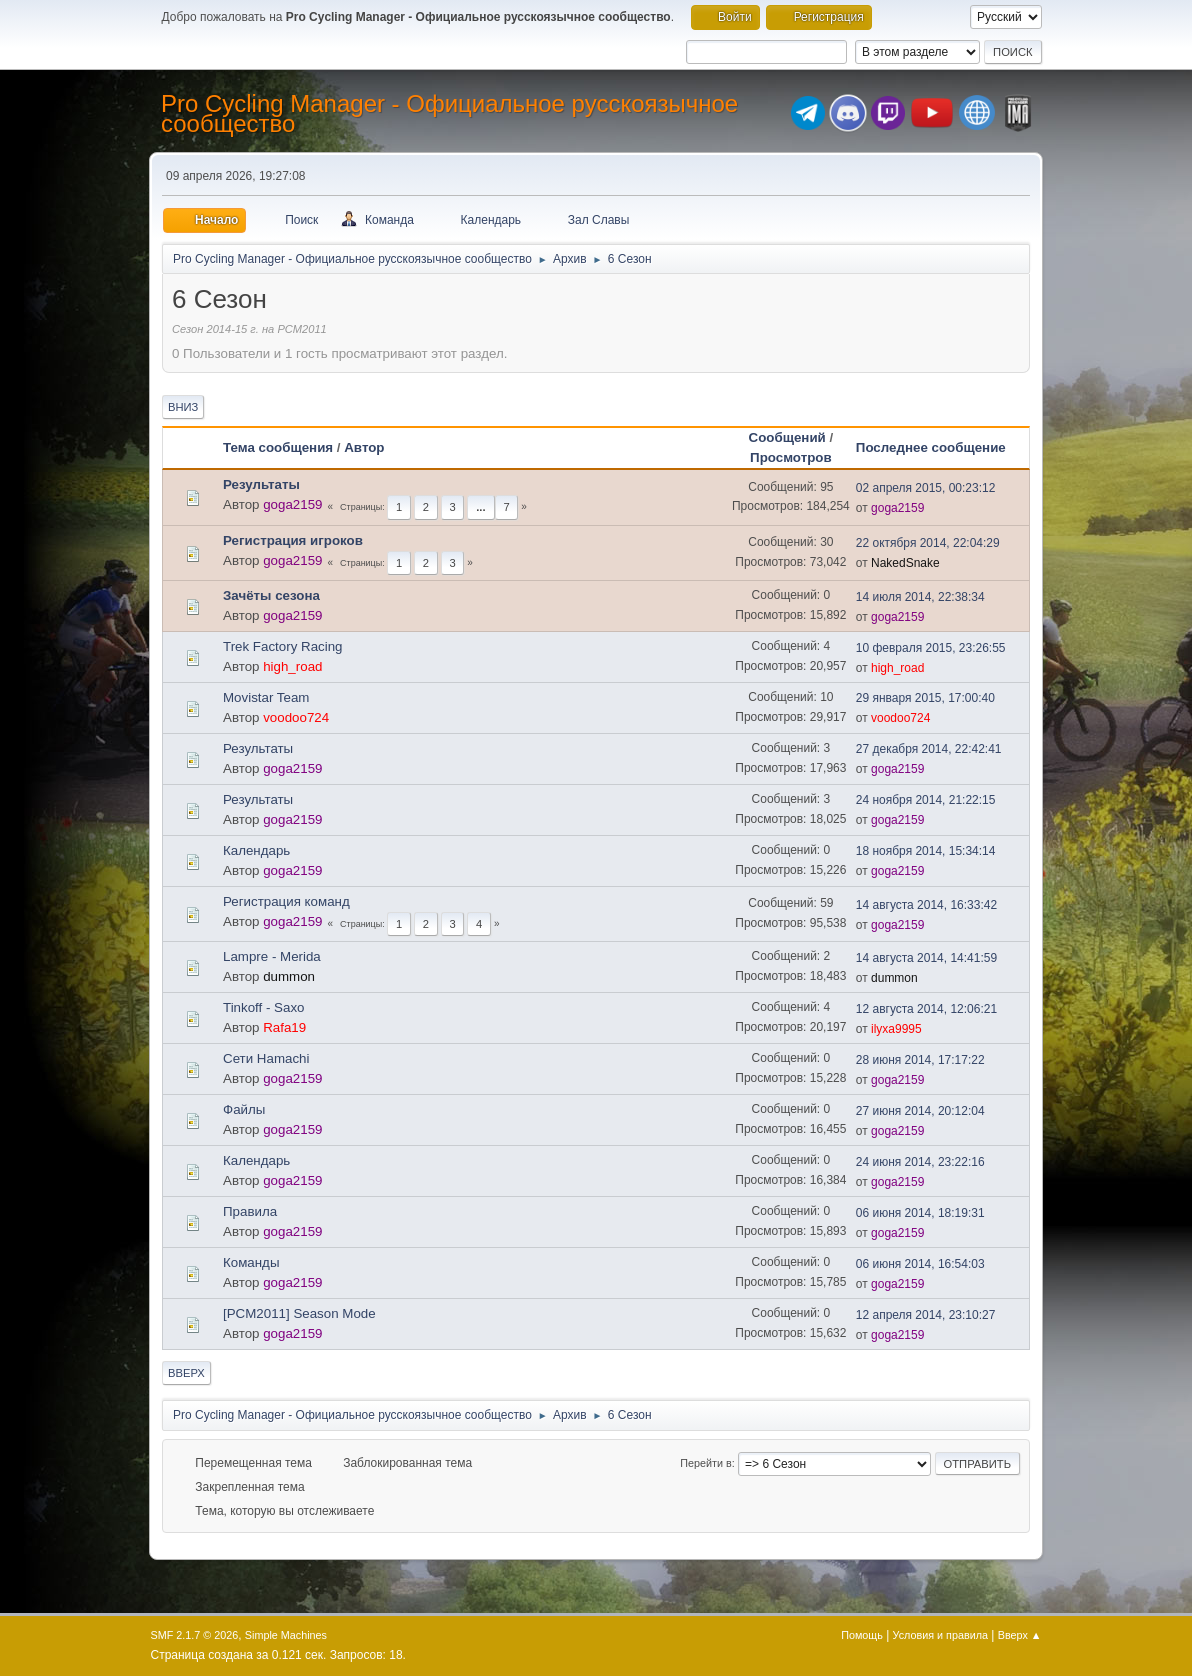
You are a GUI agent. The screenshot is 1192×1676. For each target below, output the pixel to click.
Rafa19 (284, 1027)
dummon (289, 976)
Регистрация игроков (293, 540)
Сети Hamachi (266, 1058)
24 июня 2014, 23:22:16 (920, 1162)
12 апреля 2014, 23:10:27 (926, 1315)
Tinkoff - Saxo (264, 1007)
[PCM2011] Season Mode (299, 1313)
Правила (250, 1211)
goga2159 (292, 504)
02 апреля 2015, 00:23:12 (926, 488)
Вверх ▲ (1020, 1635)
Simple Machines (286, 1635)
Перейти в (705, 1463)
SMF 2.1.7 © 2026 (195, 1635)
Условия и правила (940, 1635)
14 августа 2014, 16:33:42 (926, 905)
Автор (364, 447)
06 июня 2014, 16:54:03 (920, 1264)
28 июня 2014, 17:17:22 (920, 1060)
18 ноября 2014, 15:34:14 (926, 851)
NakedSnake (905, 563)
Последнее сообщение (940, 447)
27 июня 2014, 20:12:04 (920, 1111)
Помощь (862, 1635)
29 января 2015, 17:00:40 (925, 698)
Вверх (186, 1373)
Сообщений (787, 437)
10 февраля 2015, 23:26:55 (931, 648)
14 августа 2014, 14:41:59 (926, 958)
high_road (292, 666)
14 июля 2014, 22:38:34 (920, 597)
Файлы (244, 1109)
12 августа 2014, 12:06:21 (926, 1009)
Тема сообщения (278, 447)
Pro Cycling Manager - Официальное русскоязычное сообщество (449, 113)
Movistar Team (266, 697)
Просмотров (791, 457)
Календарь (256, 850)
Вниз (183, 407)
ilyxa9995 (896, 1029)
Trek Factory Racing (283, 646)
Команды (251, 1262)
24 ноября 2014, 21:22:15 (926, 800)
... (480, 507)
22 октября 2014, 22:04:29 (928, 543)
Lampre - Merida (272, 956)
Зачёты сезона (271, 595)
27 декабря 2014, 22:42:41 (929, 749)
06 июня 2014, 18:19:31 (920, 1213)
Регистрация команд (286, 901)
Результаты (261, 484)
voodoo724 (296, 717)
